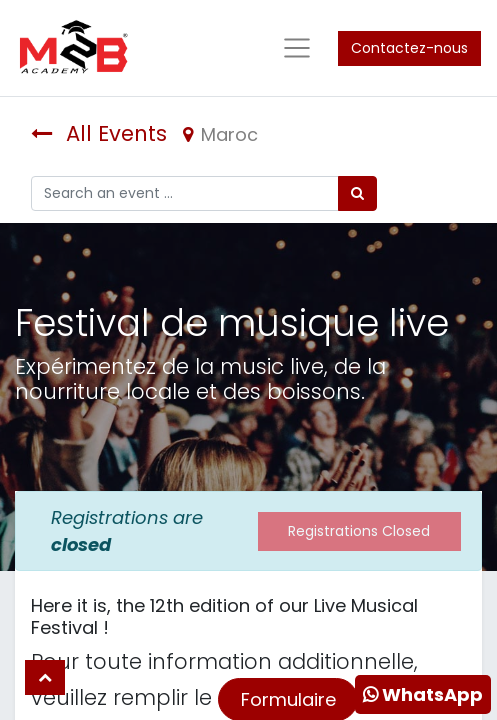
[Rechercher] (357, 193)
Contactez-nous (409, 48)
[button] (45, 677)
